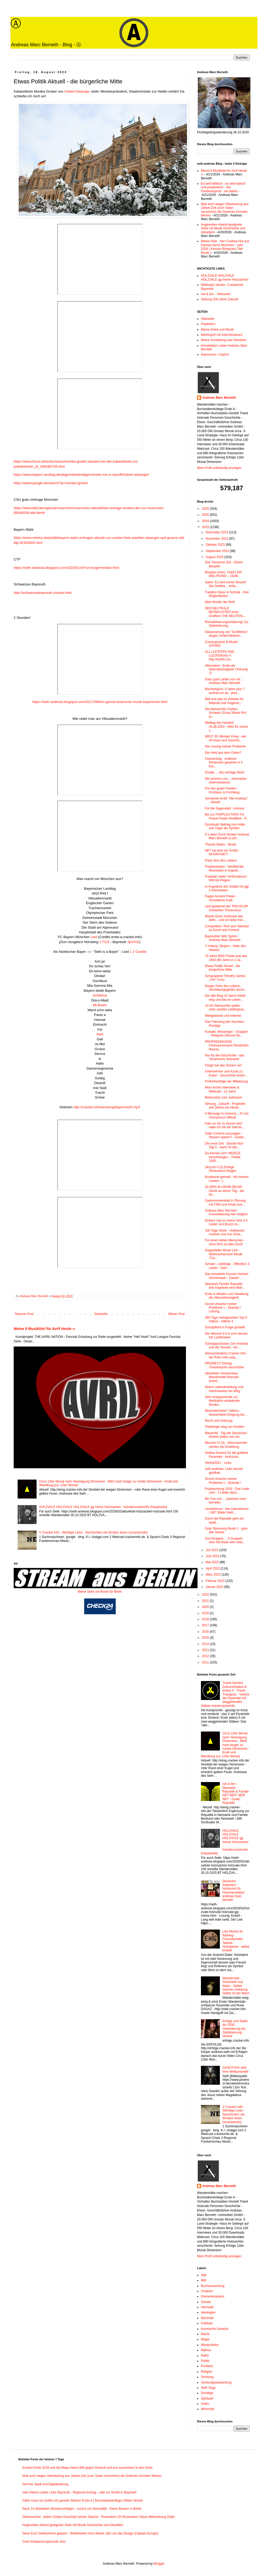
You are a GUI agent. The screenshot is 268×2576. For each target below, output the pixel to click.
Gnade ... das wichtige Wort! (225, 772)
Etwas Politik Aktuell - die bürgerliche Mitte (222, 967)
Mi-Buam (100, 1005)
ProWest (207, 2366)
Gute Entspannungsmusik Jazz (44, 2541)
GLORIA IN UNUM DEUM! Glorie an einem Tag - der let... (224, 1190)
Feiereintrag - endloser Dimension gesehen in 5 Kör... (224, 762)
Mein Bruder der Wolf (220, 602)
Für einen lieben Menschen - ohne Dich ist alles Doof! (225, 1242)
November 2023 (217, 538)
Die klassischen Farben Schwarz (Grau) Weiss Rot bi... (225, 712)
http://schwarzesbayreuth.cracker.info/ (43, 593)
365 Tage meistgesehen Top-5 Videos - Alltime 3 (226, 1319)
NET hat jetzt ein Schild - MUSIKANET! (222, 852)
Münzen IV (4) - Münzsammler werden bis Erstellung (226, 1444)
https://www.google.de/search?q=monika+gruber (51, 483)
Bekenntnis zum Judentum (223, 1097)
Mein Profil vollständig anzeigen (219, 468)
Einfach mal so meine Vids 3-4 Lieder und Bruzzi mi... (226, 1222)
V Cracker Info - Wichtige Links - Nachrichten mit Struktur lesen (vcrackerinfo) (93, 1532)
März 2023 (213, 1574)
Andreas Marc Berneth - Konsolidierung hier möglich (226, 1212)
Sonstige (207, 2393)
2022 (206, 1594)
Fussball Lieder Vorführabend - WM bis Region (226, 878)
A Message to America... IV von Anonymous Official (227, 1115)
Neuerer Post (24, 1314)
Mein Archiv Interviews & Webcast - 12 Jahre (222, 1089)
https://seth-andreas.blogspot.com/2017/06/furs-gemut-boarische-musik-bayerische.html (100, 702)
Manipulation (210, 2345)
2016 (206, 1631)
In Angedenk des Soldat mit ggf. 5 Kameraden (227, 888)
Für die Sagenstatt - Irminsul (225, 808)
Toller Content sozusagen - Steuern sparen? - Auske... (225, 1135)
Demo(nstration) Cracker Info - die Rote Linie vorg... (226, 1355)
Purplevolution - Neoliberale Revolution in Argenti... (224, 868)
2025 (206, 515)
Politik (205, 2361)
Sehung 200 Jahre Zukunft (219, 299)
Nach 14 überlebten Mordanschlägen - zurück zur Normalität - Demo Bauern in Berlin (81, 2509)
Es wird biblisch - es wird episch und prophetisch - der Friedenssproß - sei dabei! (223, 187)
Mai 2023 (213, 1562)
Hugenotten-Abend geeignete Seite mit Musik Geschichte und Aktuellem (223, 228)
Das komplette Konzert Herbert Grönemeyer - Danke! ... (226, 1275)
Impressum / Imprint (215, 354)
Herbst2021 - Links (218, 1463)
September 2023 (218, 551)
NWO (205, 2355)
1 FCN (104, 942)
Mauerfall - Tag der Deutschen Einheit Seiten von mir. (226, 1435)
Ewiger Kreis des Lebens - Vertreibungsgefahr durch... (226, 987)
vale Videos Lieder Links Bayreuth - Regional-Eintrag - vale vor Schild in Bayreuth (79, 2492)
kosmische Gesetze (215, 2329)
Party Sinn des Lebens (221, 860)
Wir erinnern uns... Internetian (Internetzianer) (225, 780)
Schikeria (100, 995)
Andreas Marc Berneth (219, 397)
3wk (203, 2275)
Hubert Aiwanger (77, 91)
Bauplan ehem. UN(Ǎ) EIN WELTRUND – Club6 (223, 574)
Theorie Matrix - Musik (220, 844)
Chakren (207, 2291)
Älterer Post (176, 1314)
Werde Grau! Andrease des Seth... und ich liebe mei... (225, 918)
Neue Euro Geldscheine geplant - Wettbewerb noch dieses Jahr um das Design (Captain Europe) (90, 2533)
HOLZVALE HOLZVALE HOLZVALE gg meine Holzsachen (225, 277)
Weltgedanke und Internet (223, 1016)
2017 (206, 1625)
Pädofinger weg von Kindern (225, 1427)
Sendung (207, 2377)
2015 (206, 1637)
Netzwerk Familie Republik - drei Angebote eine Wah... (225, 1285)
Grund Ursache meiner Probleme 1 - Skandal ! (223, 1480)
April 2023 (213, 1568)
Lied (93, 937)
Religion (206, 2371)
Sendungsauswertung (216, 2382)
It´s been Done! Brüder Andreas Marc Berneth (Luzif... (227, 836)
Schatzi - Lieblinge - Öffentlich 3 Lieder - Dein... (227, 1265)
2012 (206, 1656)
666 (203, 2280)
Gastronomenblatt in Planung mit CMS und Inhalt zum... (225, 1202)
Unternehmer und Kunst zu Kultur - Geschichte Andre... (226, 1073)
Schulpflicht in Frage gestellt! (225, 1327)
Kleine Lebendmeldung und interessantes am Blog (224, 1389)
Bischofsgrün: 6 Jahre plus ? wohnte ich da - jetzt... (225, 691)
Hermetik (207, 2307)
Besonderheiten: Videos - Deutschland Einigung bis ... (226, 1412)
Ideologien (208, 2312)
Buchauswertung (212, 2286)
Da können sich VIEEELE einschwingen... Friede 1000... (223, 1157)
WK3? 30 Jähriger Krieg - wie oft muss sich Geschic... (225, 738)
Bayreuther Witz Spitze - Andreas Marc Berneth (222, 938)
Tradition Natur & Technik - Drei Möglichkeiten (227, 594)
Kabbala (207, 2323)
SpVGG (133, 942)
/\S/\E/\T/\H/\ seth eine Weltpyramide (236, 2069)
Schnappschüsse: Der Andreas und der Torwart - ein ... (226, 1345)
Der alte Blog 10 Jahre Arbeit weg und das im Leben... (225, 997)
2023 (206, 527)
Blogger (159, 2563)
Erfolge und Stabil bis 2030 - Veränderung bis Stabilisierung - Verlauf (235, 2028)
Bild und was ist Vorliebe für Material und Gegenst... (224, 701)
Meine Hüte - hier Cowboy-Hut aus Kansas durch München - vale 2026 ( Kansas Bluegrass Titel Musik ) (225, 246)
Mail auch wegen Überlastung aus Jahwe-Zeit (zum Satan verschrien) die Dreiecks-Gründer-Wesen (225, 209)
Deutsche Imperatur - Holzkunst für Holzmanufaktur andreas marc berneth (234, 1890)
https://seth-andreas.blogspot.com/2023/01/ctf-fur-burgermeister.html (66, 568)
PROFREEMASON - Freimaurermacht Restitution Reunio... (227, 1045)
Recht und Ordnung (218, 1421)
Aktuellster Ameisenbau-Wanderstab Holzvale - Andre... (223, 1377)
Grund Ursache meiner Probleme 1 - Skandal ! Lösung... (223, 1307)
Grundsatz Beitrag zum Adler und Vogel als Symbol (225, 826)
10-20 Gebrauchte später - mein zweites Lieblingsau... (225, 1007)
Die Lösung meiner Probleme (225, 746)
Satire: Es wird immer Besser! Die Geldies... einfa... (225, 584)
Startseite (101, 1314)
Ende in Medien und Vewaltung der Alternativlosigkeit (226, 1295)
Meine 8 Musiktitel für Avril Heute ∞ (44, 1329)
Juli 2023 (212, 1550)
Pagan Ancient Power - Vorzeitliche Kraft (221, 898)
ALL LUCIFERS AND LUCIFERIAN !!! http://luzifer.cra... (219, 655)
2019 (206, 1613)
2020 (206, 1607)
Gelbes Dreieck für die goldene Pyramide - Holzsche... (226, 1454)
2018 (206, 1619)
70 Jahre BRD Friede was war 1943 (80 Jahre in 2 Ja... (226, 957)
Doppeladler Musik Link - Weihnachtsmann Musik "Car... (223, 1254)
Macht (205, 2334)
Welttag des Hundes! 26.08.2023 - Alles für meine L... (226, 726)
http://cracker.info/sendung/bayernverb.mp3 (106, 1107)
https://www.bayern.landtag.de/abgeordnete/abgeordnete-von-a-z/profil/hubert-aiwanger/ (81, 475)
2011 (206, 1662)
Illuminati (207, 2318)
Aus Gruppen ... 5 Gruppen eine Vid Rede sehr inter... (225, 1540)
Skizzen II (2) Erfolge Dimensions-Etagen (220, 1169)
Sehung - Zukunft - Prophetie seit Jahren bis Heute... (225, 1105)
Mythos (206, 2350)
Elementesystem (212, 2296)
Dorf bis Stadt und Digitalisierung (45, 2484)
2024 (206, 521)
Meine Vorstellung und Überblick (223, 340)
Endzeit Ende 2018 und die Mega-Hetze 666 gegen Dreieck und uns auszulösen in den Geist (87, 2467)
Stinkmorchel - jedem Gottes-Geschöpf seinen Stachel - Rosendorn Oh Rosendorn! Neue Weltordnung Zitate (98, 2517)
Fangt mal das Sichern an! (223, 1065)
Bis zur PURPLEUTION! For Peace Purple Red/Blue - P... (227, 816)
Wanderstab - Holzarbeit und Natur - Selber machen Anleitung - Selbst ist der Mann (236, 1985)
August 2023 (215, 557)
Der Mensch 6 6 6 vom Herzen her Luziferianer (226, 1335)
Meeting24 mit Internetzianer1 (222, 335)
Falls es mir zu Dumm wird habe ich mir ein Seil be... (224, 1125)
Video (205, 2404)
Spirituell (207, 2398)
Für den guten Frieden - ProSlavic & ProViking (222, 790)
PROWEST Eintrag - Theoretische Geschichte (224, 1365)
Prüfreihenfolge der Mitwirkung (226, 1081)
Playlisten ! (208, 324)
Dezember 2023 (217, 532)
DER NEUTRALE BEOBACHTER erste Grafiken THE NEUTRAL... (225, 612)
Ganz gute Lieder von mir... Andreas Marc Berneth (224, 681)
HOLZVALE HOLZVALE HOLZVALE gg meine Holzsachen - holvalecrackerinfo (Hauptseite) (103, 1507)
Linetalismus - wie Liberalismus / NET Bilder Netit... (227, 1510)
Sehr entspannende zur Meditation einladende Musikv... (222, 1400)
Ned (100, 1034)
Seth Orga (208, 2388)
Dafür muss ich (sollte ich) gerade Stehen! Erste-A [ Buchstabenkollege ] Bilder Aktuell (82, 2500)
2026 (206, 508)
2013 (206, 1650)
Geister (206, 2302)
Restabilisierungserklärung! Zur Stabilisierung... (227, 623)
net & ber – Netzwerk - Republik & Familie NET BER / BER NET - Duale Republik (236, 1793)
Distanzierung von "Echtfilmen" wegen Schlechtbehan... (226, 633)
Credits (140, 952)
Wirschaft (207, 2409)
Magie (205, 2339)
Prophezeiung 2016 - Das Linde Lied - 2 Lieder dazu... (227, 1490)
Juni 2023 (213, 1556)
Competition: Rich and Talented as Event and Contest (227, 928)
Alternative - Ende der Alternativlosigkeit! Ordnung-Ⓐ (227, 669)
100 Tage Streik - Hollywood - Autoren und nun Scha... (225, 1232)
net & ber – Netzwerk (215, 294)
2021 (206, 1601)
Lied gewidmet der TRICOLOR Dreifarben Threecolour (226, 908)
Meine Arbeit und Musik (217, 329)
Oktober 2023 (216, 544)
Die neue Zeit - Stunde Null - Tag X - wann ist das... (225, 1145)
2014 (206, 1644)
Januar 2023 (215, 1587)
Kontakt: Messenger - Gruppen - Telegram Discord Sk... (226, 1033)
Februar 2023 (215, 1581)
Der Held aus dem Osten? (223, 753)
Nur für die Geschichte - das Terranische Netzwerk (224, 1057)
